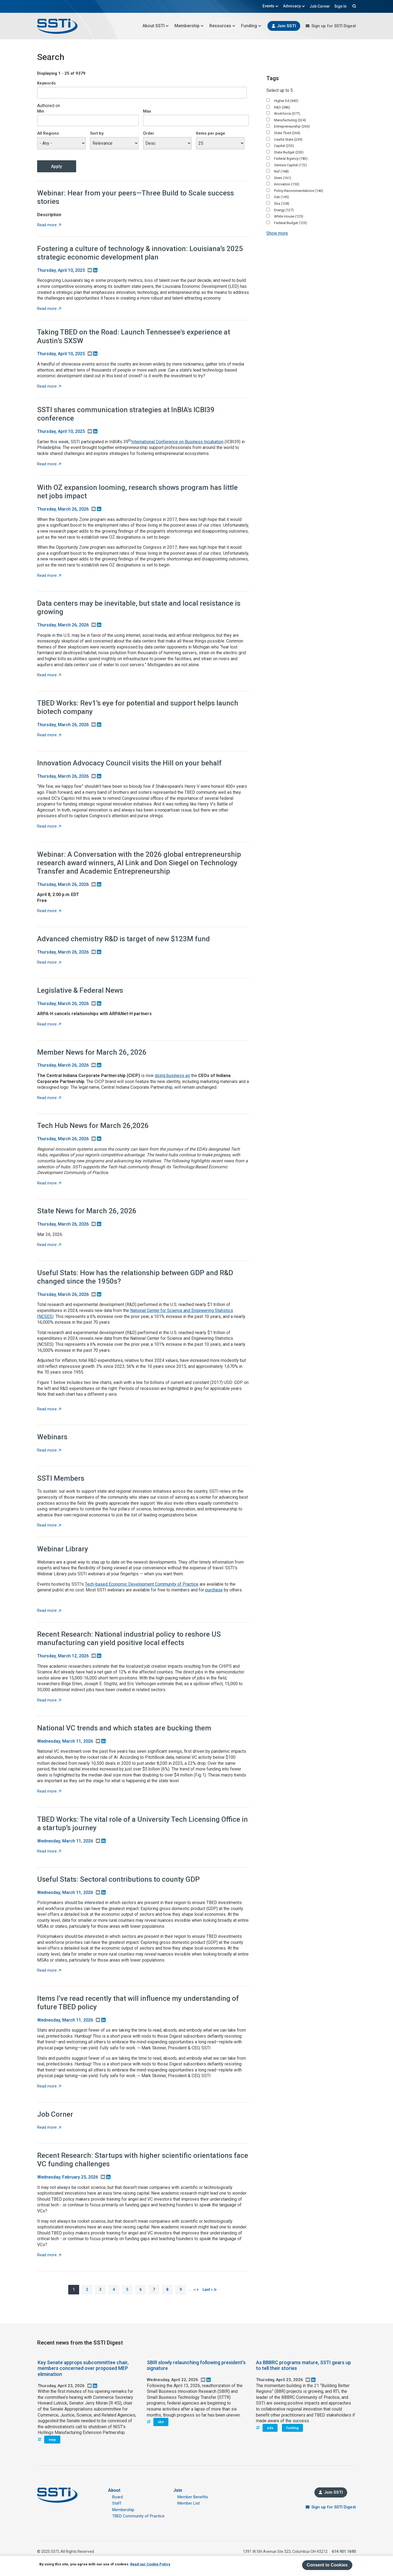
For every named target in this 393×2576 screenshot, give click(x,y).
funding (292, 2428)
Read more (49, 224)
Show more (277, 233)
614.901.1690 (344, 2551)
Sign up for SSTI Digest (333, 25)
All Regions (48, 133)
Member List (188, 2503)
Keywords (46, 83)
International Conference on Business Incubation (177, 441)
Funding (251, 25)
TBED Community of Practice (138, 2516)
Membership (189, 25)
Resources (222, 25)
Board (117, 2496)
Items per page (210, 133)
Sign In (340, 6)
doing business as (172, 1075)
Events (271, 6)
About (114, 2490)
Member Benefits (192, 2496)
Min (40, 111)
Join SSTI (286, 25)
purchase (214, 1589)
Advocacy (294, 6)
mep (52, 2440)
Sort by (96, 133)
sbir (161, 2422)
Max (147, 111)
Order (148, 133)
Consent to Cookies (327, 2565)
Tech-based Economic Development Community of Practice (141, 1584)
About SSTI (155, 25)
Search (353, 6)
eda (270, 2428)
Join (177, 2490)
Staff (116, 2503)
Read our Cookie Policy (150, 2564)
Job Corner (319, 6)
